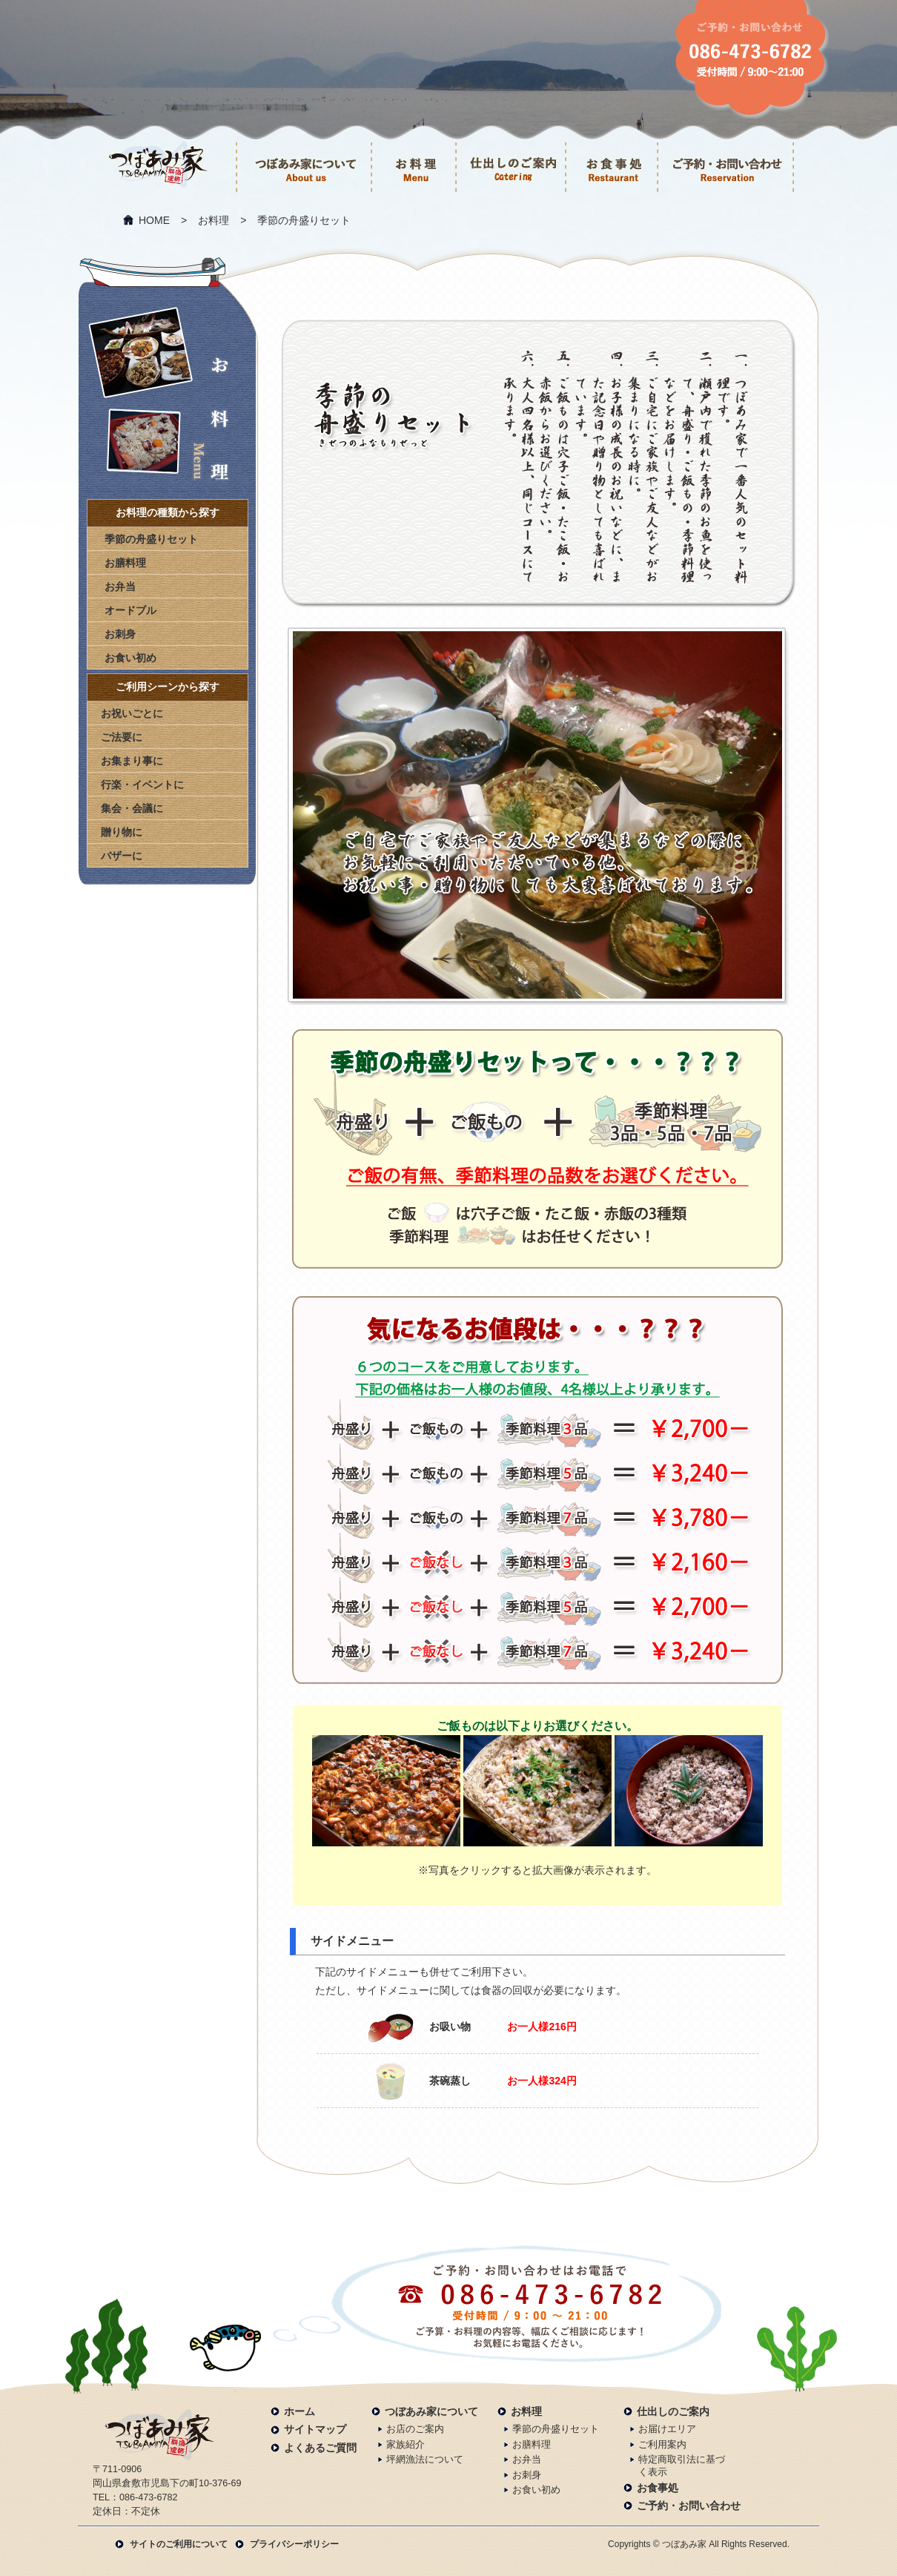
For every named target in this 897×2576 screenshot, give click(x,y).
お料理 (213, 220)
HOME (154, 220)
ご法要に (121, 737)
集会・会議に (132, 808)
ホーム (299, 2411)
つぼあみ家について (431, 2411)
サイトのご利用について (179, 2544)
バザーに (121, 856)
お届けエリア (667, 2429)
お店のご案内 (415, 2429)
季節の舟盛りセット (151, 539)
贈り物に (121, 832)
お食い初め (130, 658)
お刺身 (120, 634)
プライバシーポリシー (294, 2544)
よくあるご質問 (320, 2448)
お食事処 (657, 2488)
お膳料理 (125, 563)
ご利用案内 (662, 2445)
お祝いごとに (132, 713)
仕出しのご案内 (673, 2411)
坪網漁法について (424, 2459)
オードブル (130, 610)
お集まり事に (132, 761)
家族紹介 (405, 2445)
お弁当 (120, 586)
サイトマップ (315, 2429)
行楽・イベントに (142, 784)
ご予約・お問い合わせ (689, 2505)
